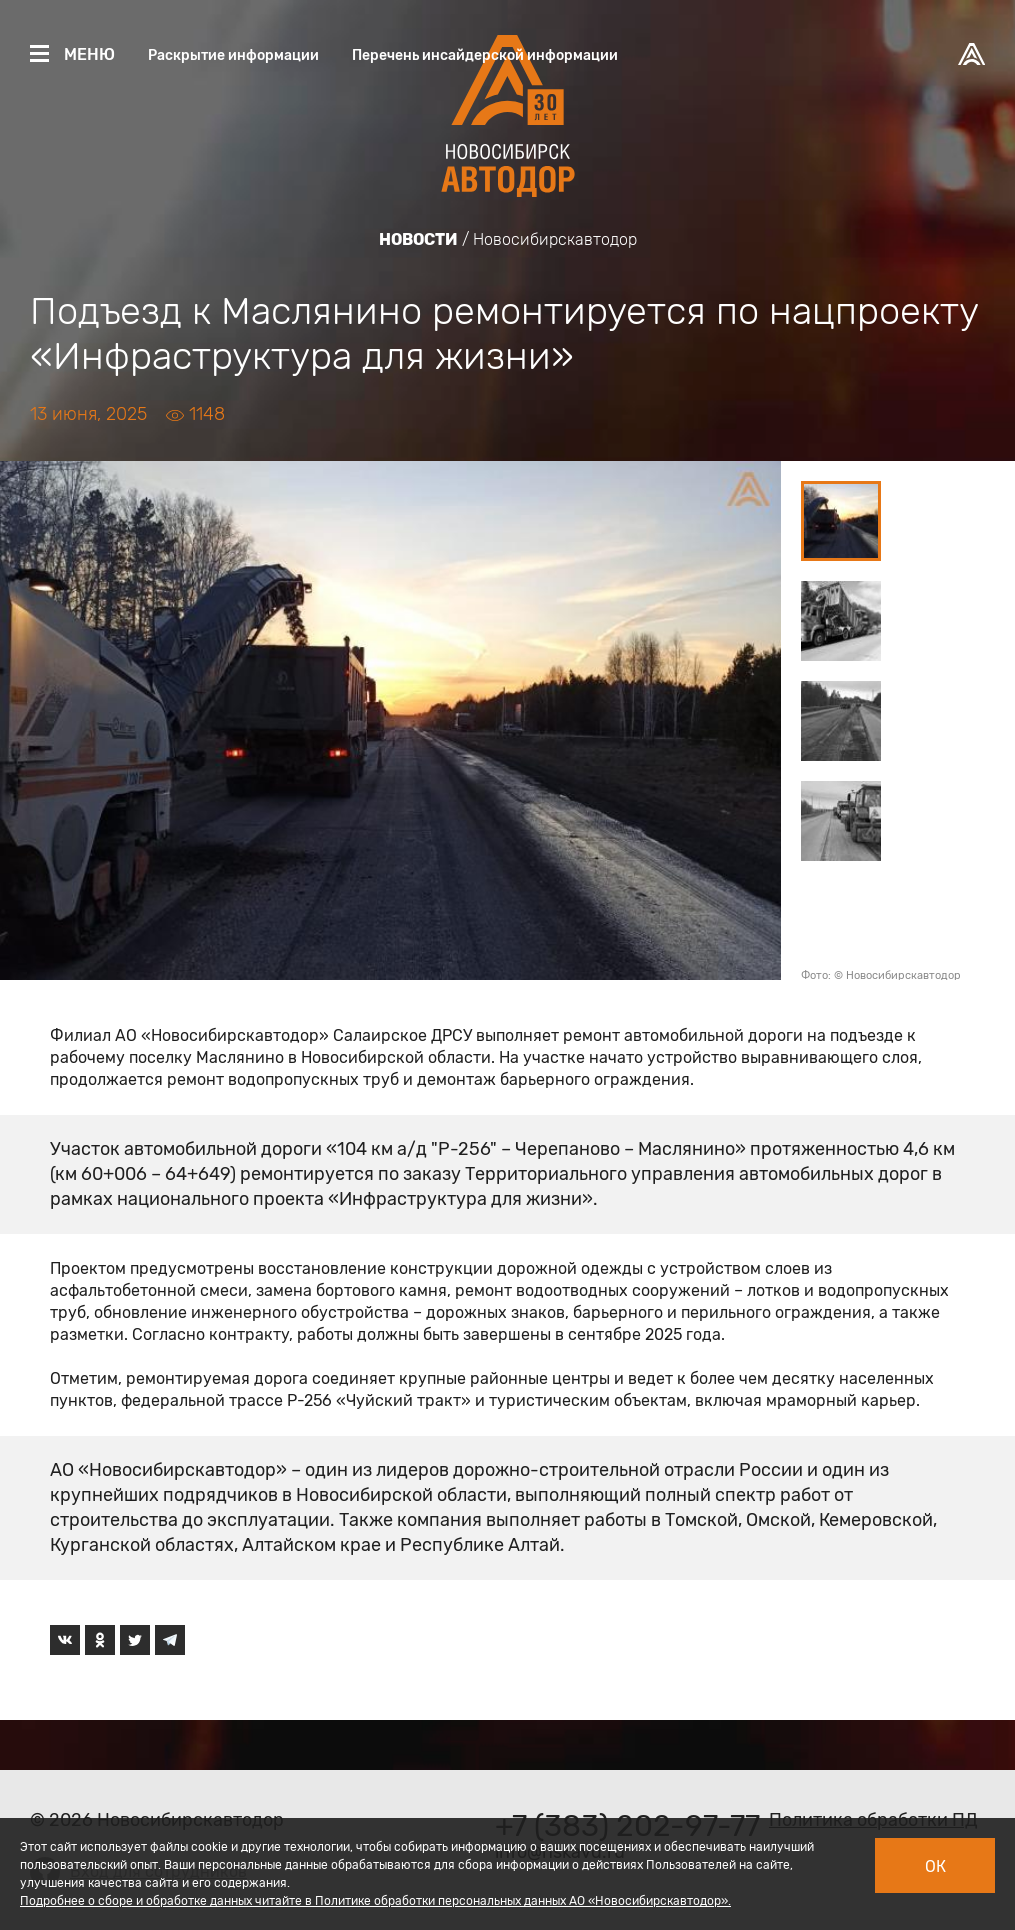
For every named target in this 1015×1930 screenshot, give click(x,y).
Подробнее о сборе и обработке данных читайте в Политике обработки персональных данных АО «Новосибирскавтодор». (375, 1901)
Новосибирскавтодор (555, 239)
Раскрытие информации (233, 55)
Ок (935, 1866)
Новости (418, 239)
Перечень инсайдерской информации (485, 55)
